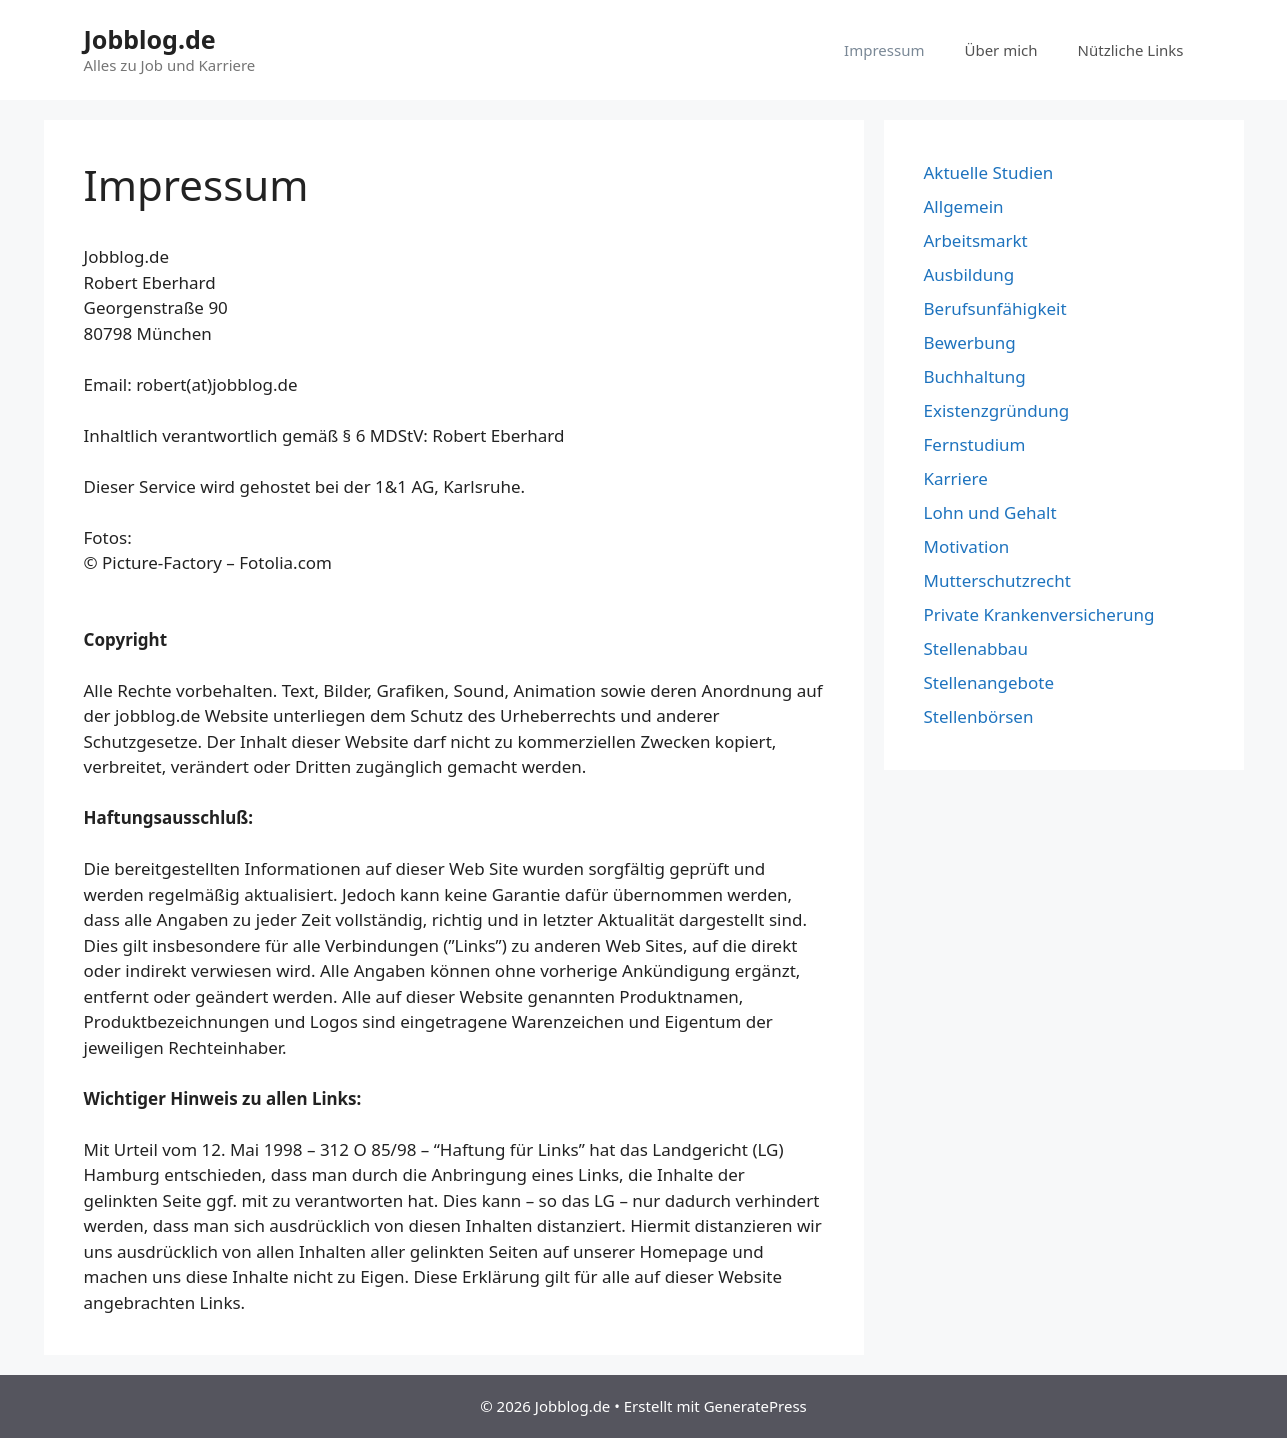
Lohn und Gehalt (990, 512)
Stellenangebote (989, 682)
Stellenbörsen (979, 716)
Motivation (967, 546)
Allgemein (964, 206)
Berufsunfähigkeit (995, 308)
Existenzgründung (997, 410)
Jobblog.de (150, 39)
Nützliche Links (1131, 50)
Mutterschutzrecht (997, 580)
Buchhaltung (975, 376)
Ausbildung (969, 274)
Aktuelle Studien (989, 172)
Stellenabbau (976, 648)
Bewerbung (970, 342)
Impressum (884, 50)
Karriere (956, 478)
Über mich (1000, 50)
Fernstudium (975, 444)
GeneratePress (755, 1406)
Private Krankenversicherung (1039, 614)
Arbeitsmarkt (976, 240)
